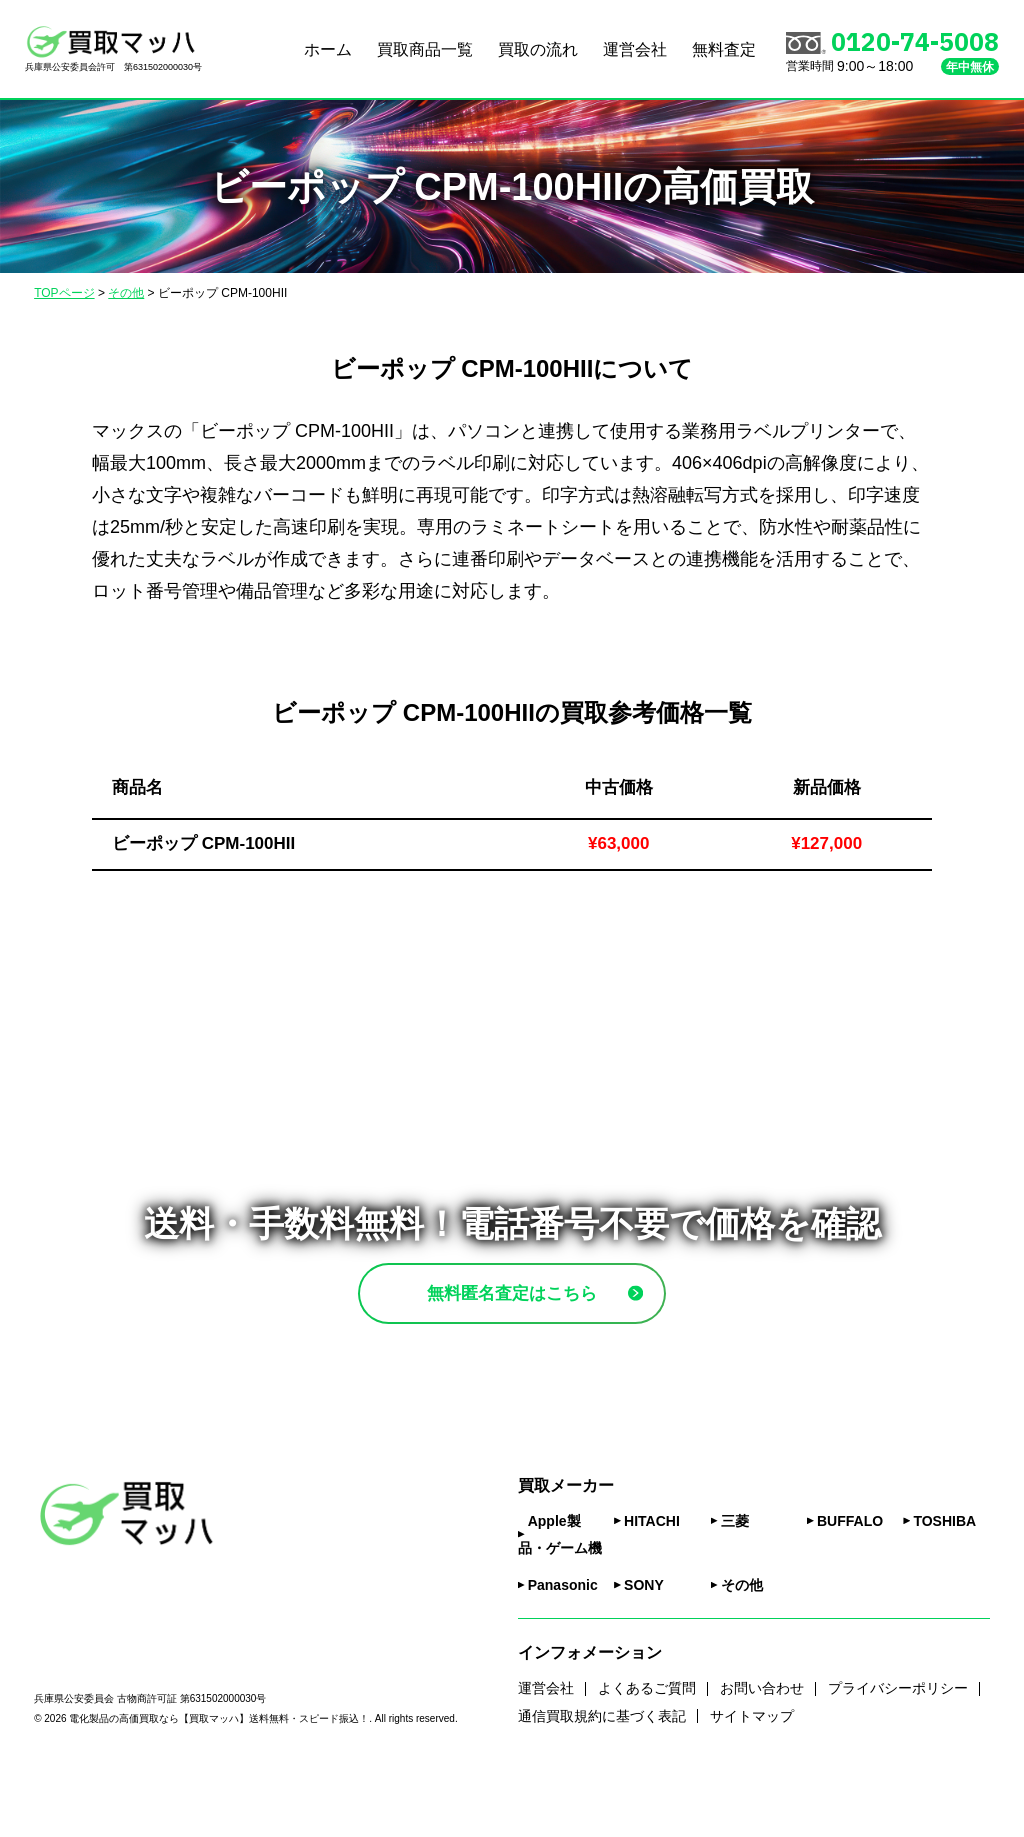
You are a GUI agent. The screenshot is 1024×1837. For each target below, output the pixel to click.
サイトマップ (752, 1773)
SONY (644, 1643)
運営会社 (635, 49)
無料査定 (724, 49)
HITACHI (652, 1579)
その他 (742, 1643)
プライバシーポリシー (898, 1746)
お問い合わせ (762, 1746)
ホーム (328, 49)
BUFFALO (850, 1579)
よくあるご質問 (647, 1746)
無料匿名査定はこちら (559, 1321)
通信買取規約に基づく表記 (602, 1773)
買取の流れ (538, 49)
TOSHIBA (944, 1579)
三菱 (735, 1579)
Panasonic (563, 1643)
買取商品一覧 (425, 49)
